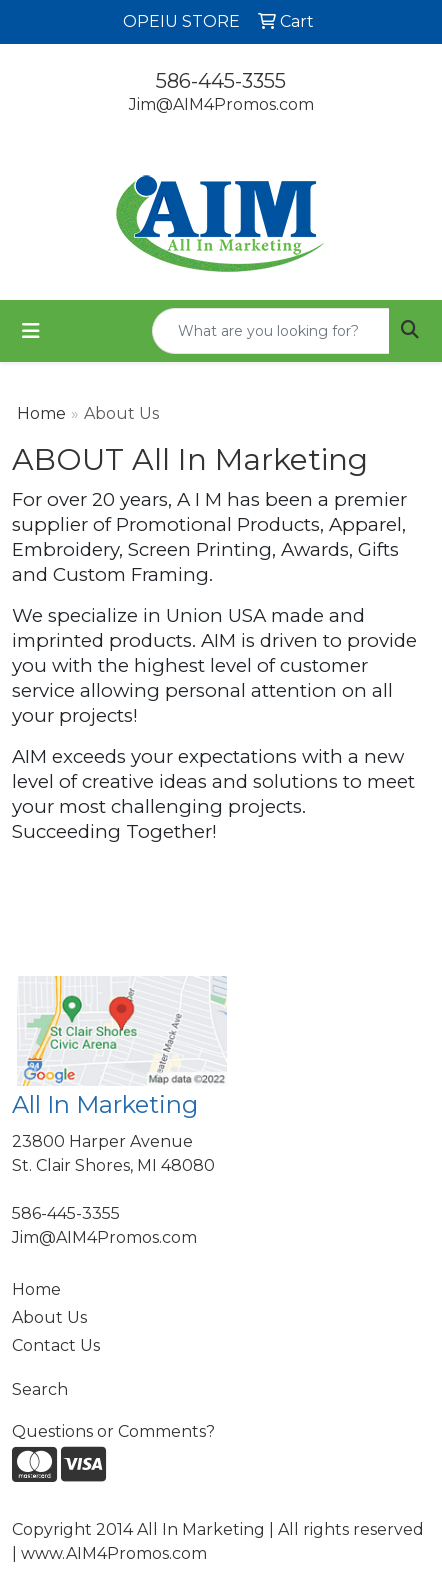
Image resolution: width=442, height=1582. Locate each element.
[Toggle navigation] (31, 331)
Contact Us (56, 1345)
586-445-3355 (221, 81)
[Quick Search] (271, 331)
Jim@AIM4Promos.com (221, 104)
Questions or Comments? (113, 1431)
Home (41, 413)
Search (40, 1389)
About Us (49, 1317)
